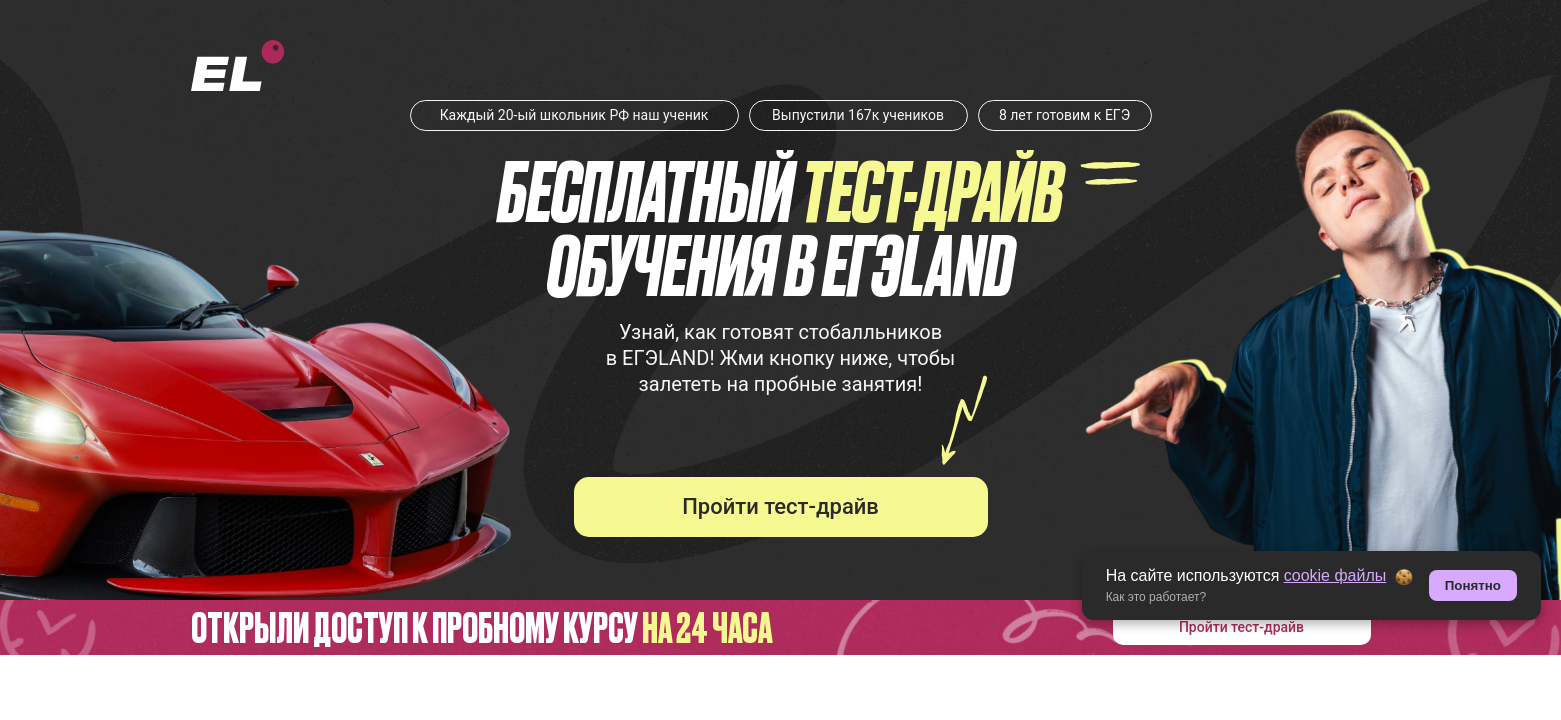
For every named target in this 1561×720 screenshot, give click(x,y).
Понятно (1473, 585)
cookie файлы (1335, 575)
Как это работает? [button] (1156, 597)
